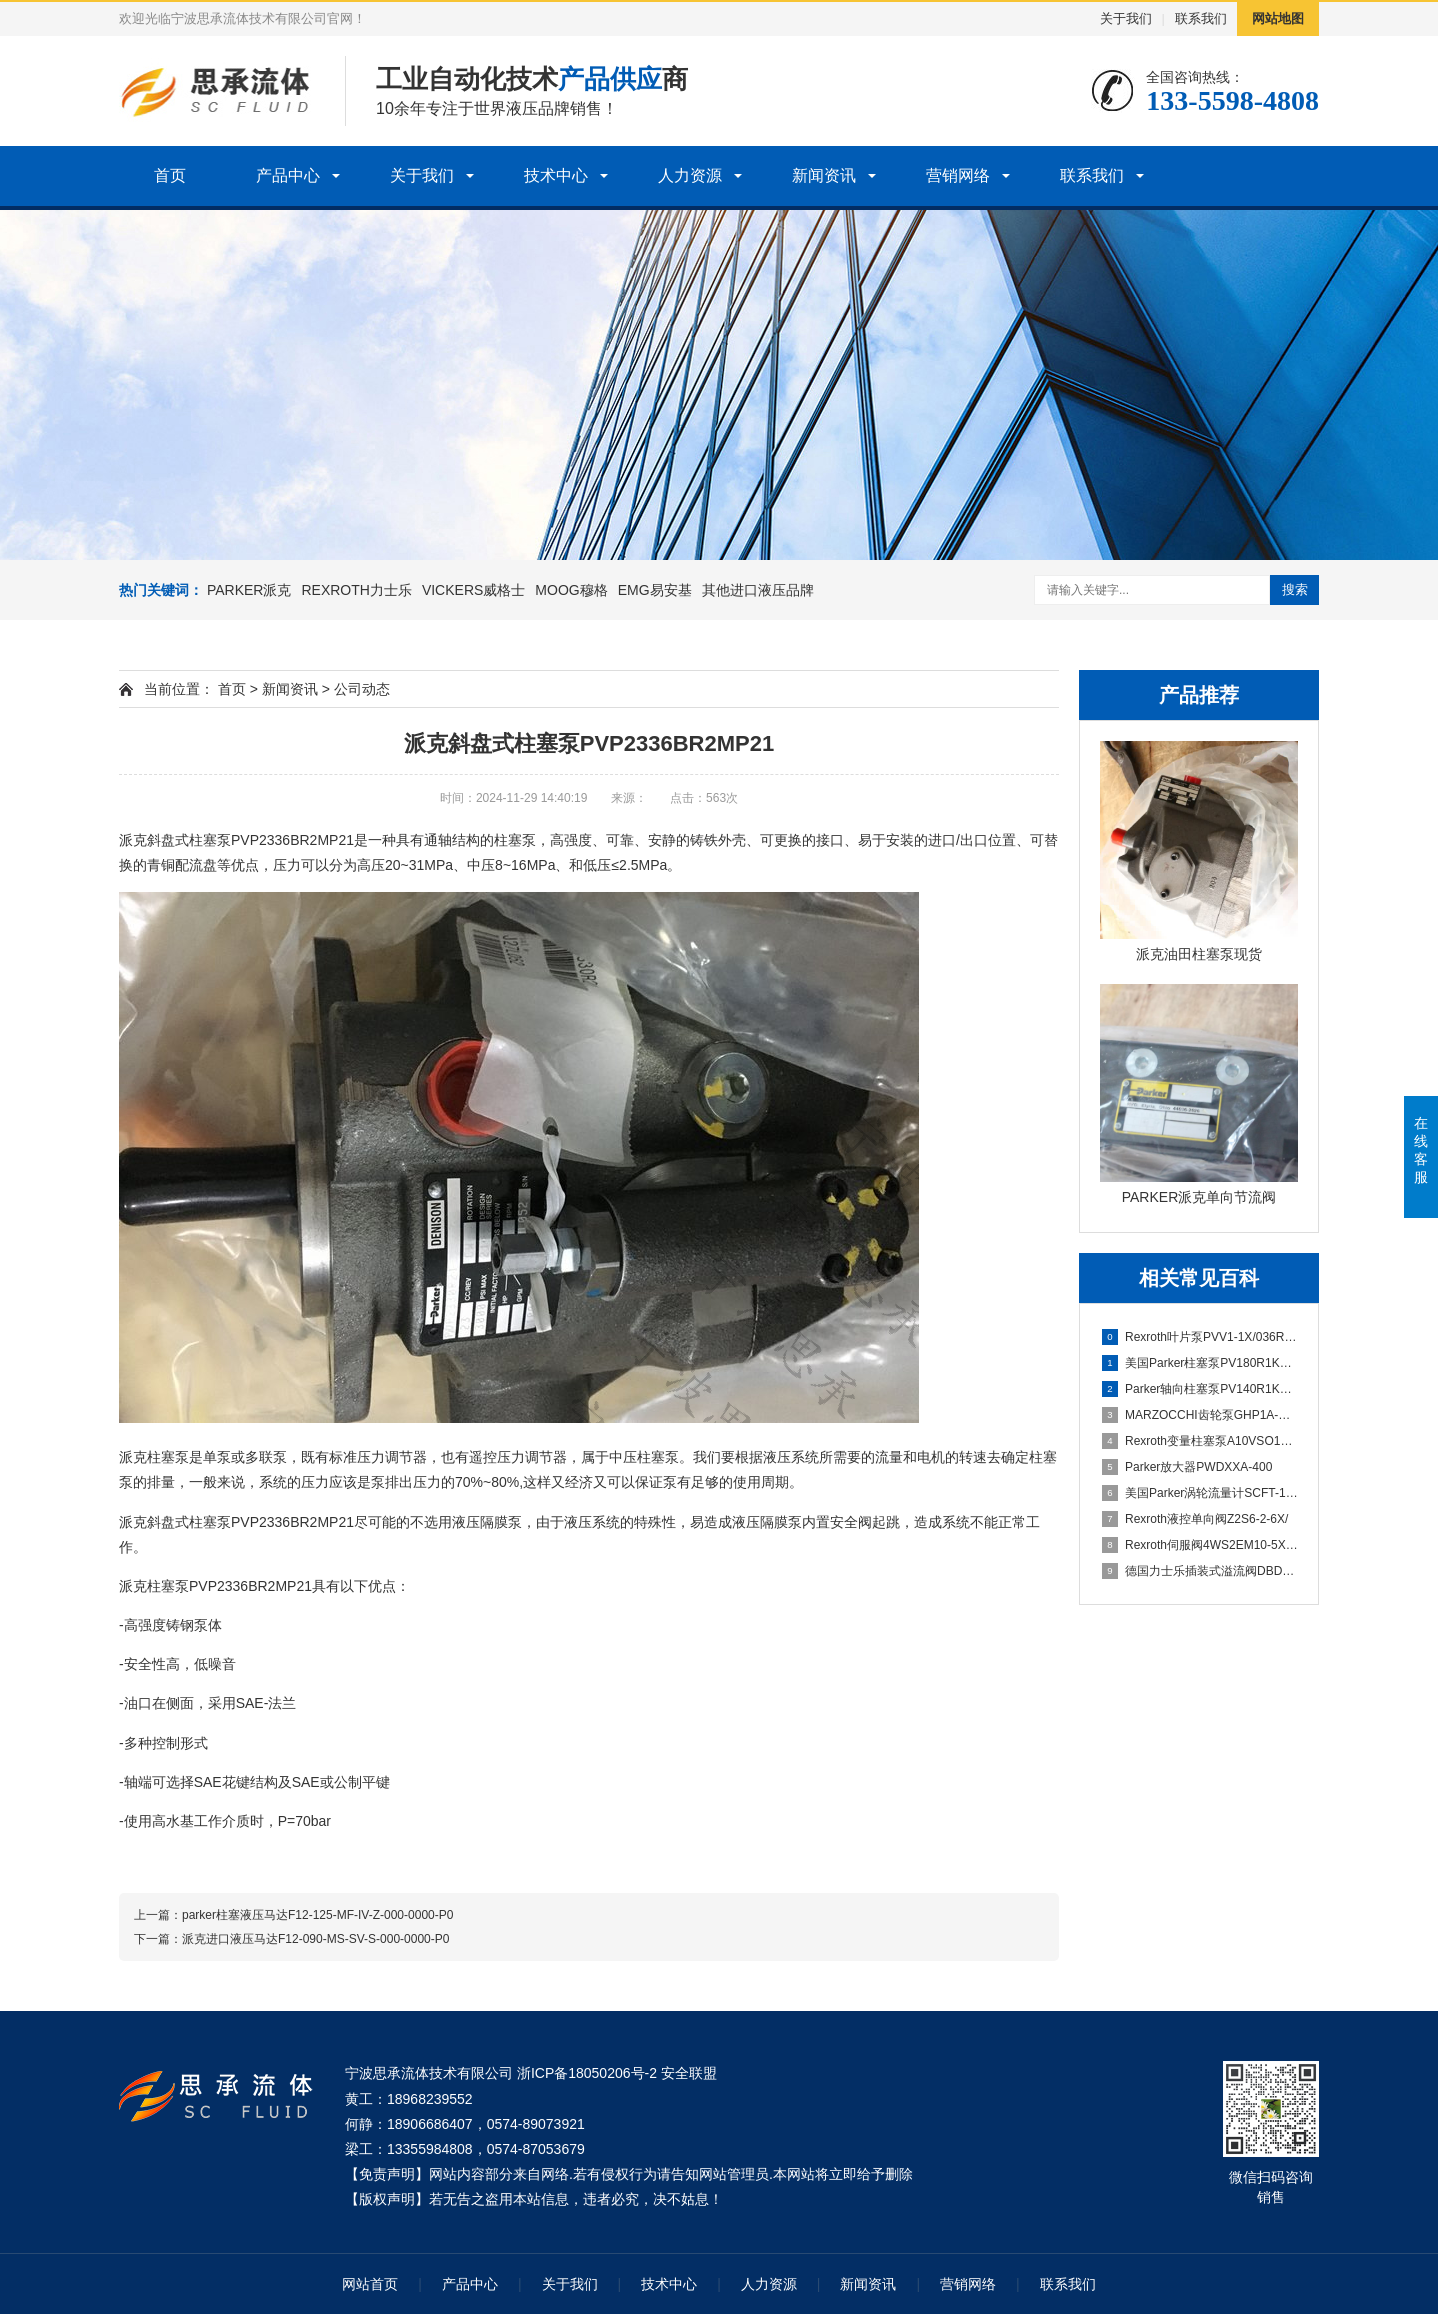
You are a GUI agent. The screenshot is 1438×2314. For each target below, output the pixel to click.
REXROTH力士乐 (356, 590)
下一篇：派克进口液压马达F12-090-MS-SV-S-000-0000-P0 (291, 1939)
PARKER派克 (249, 590)
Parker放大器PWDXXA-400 (1187, 1467)
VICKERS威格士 (473, 590)
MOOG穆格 (571, 590)
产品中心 (288, 175)
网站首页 (370, 2284)
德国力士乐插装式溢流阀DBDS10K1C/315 (1200, 1571)
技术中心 (556, 175)
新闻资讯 (824, 175)
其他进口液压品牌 (758, 590)
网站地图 (1278, 18)
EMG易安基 (655, 590)
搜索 (1295, 589)
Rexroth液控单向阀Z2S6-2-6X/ (1195, 1519)
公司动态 (362, 689)
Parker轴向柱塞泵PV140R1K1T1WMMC (1200, 1389)
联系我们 (1201, 18)
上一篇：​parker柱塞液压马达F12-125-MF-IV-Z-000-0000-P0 (293, 1915)
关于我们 (1126, 18)
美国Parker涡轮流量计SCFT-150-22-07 (1200, 1493)
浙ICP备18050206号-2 (587, 2073)
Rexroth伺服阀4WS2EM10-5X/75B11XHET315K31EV (1200, 1545)
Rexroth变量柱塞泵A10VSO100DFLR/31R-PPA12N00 (1200, 1441)
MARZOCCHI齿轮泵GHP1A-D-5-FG (1200, 1415)
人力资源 (690, 175)
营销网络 (958, 175)
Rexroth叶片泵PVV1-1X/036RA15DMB (1200, 1337)
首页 (170, 175)
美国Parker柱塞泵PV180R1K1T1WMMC (1200, 1363)
